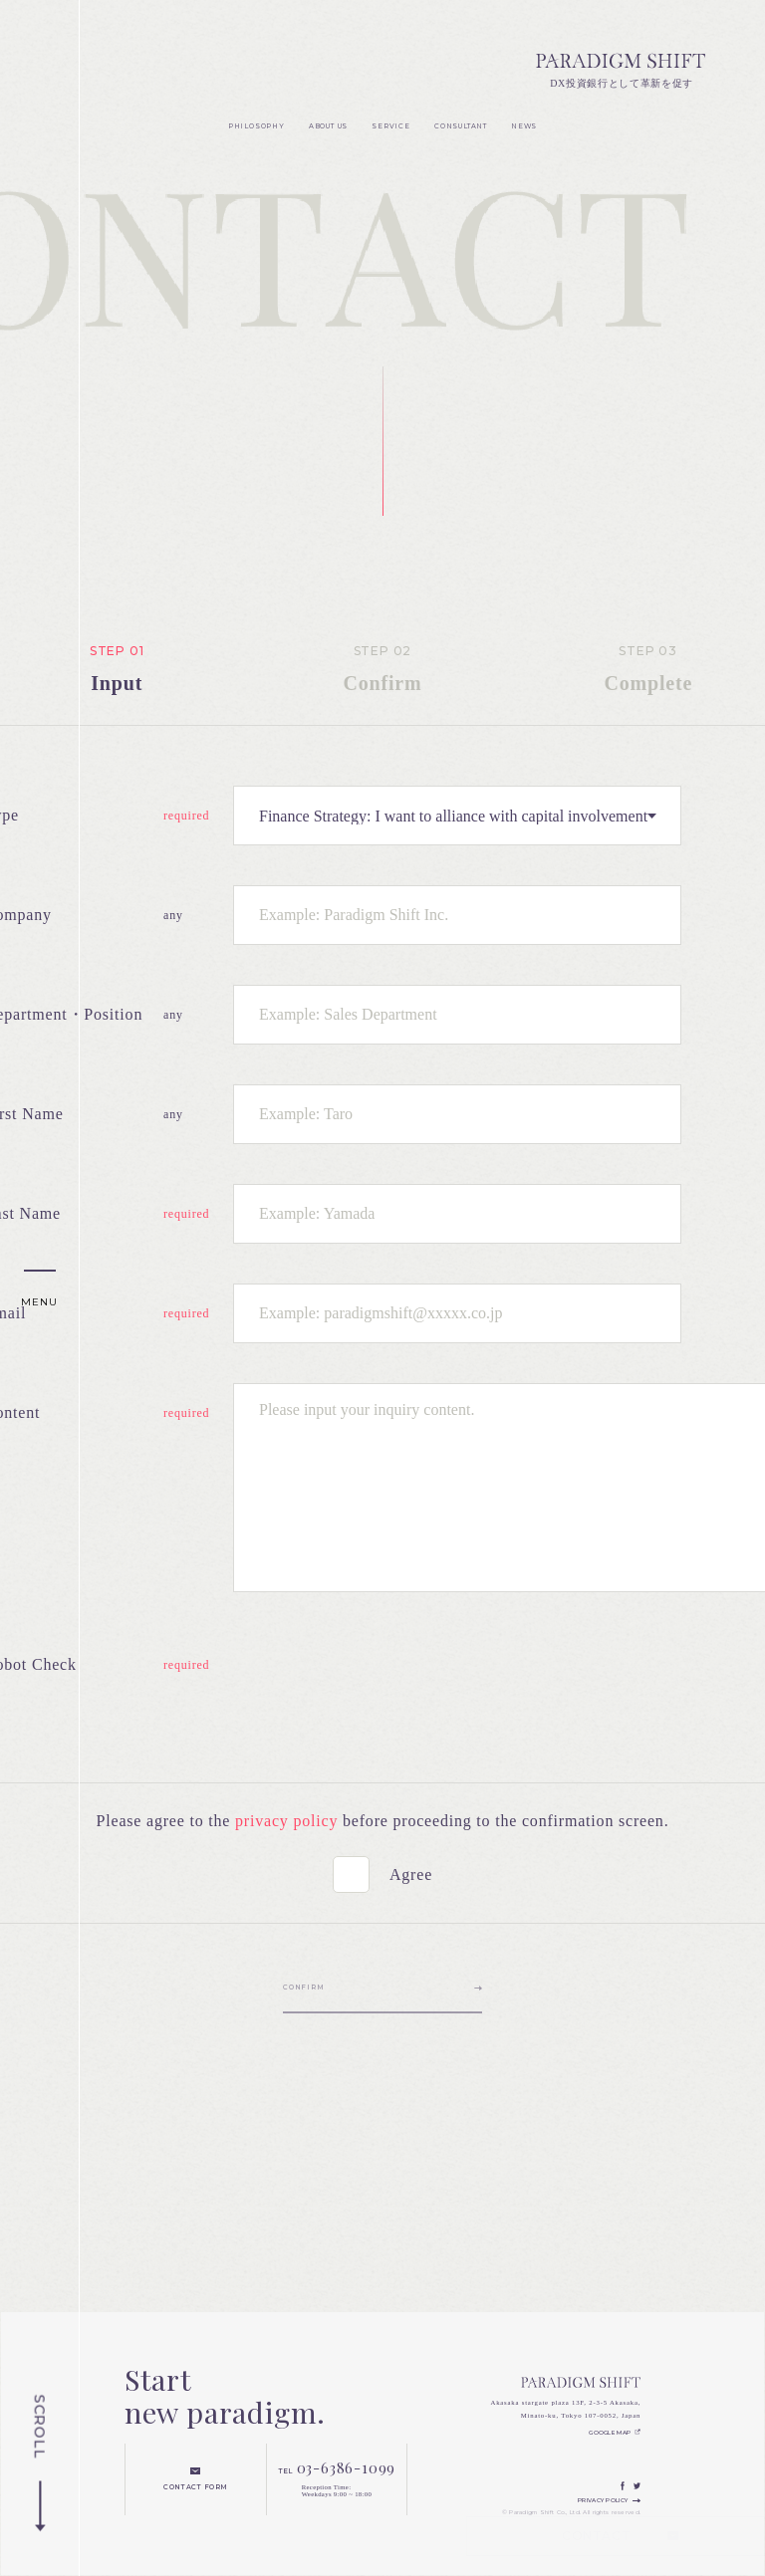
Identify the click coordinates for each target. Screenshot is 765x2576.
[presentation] (384, 1674)
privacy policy (286, 1820)
